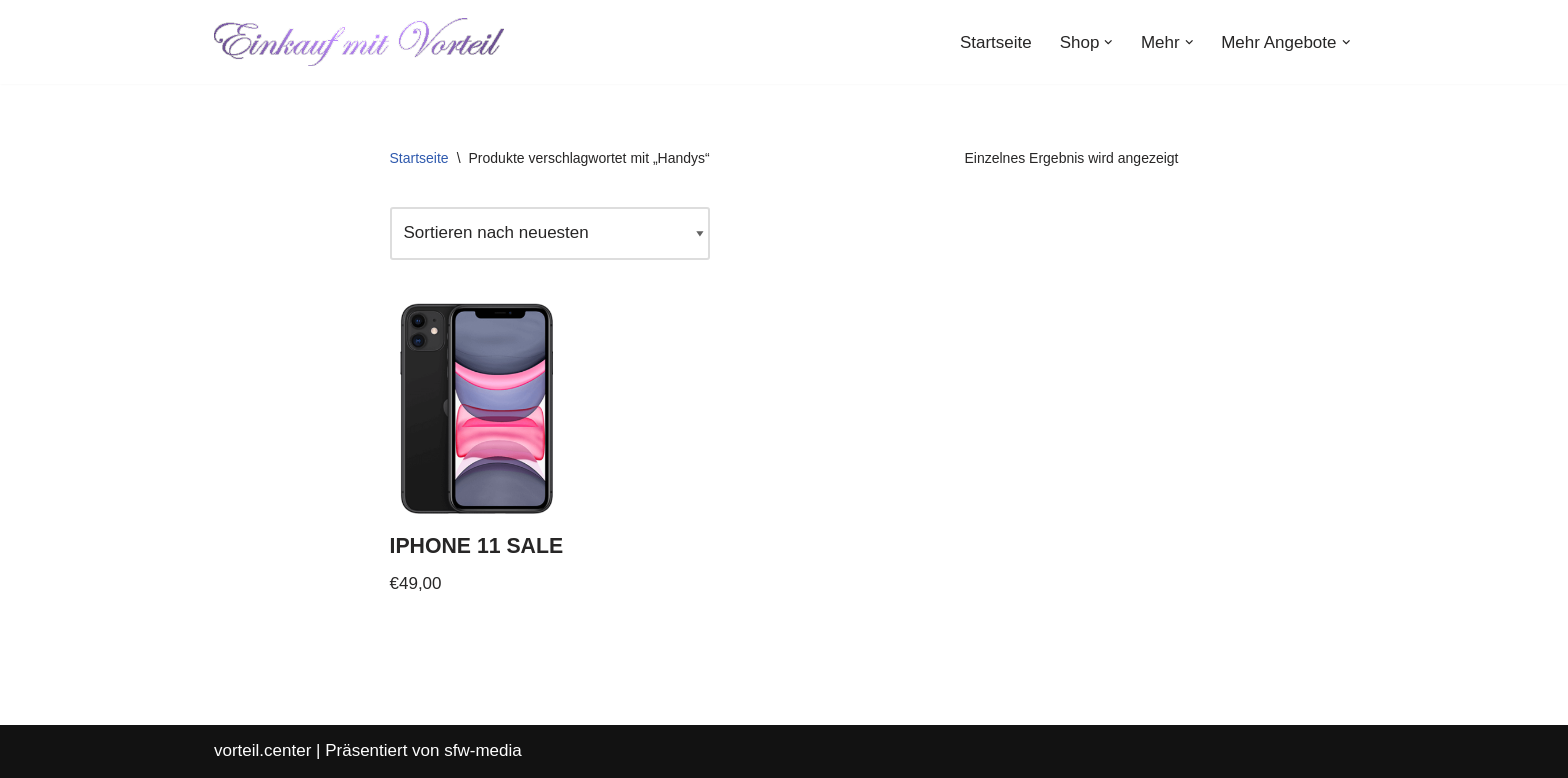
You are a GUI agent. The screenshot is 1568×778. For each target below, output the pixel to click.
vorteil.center (262, 750)
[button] (1108, 42)
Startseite (996, 42)
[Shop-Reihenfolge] (550, 233)
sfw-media (482, 750)
